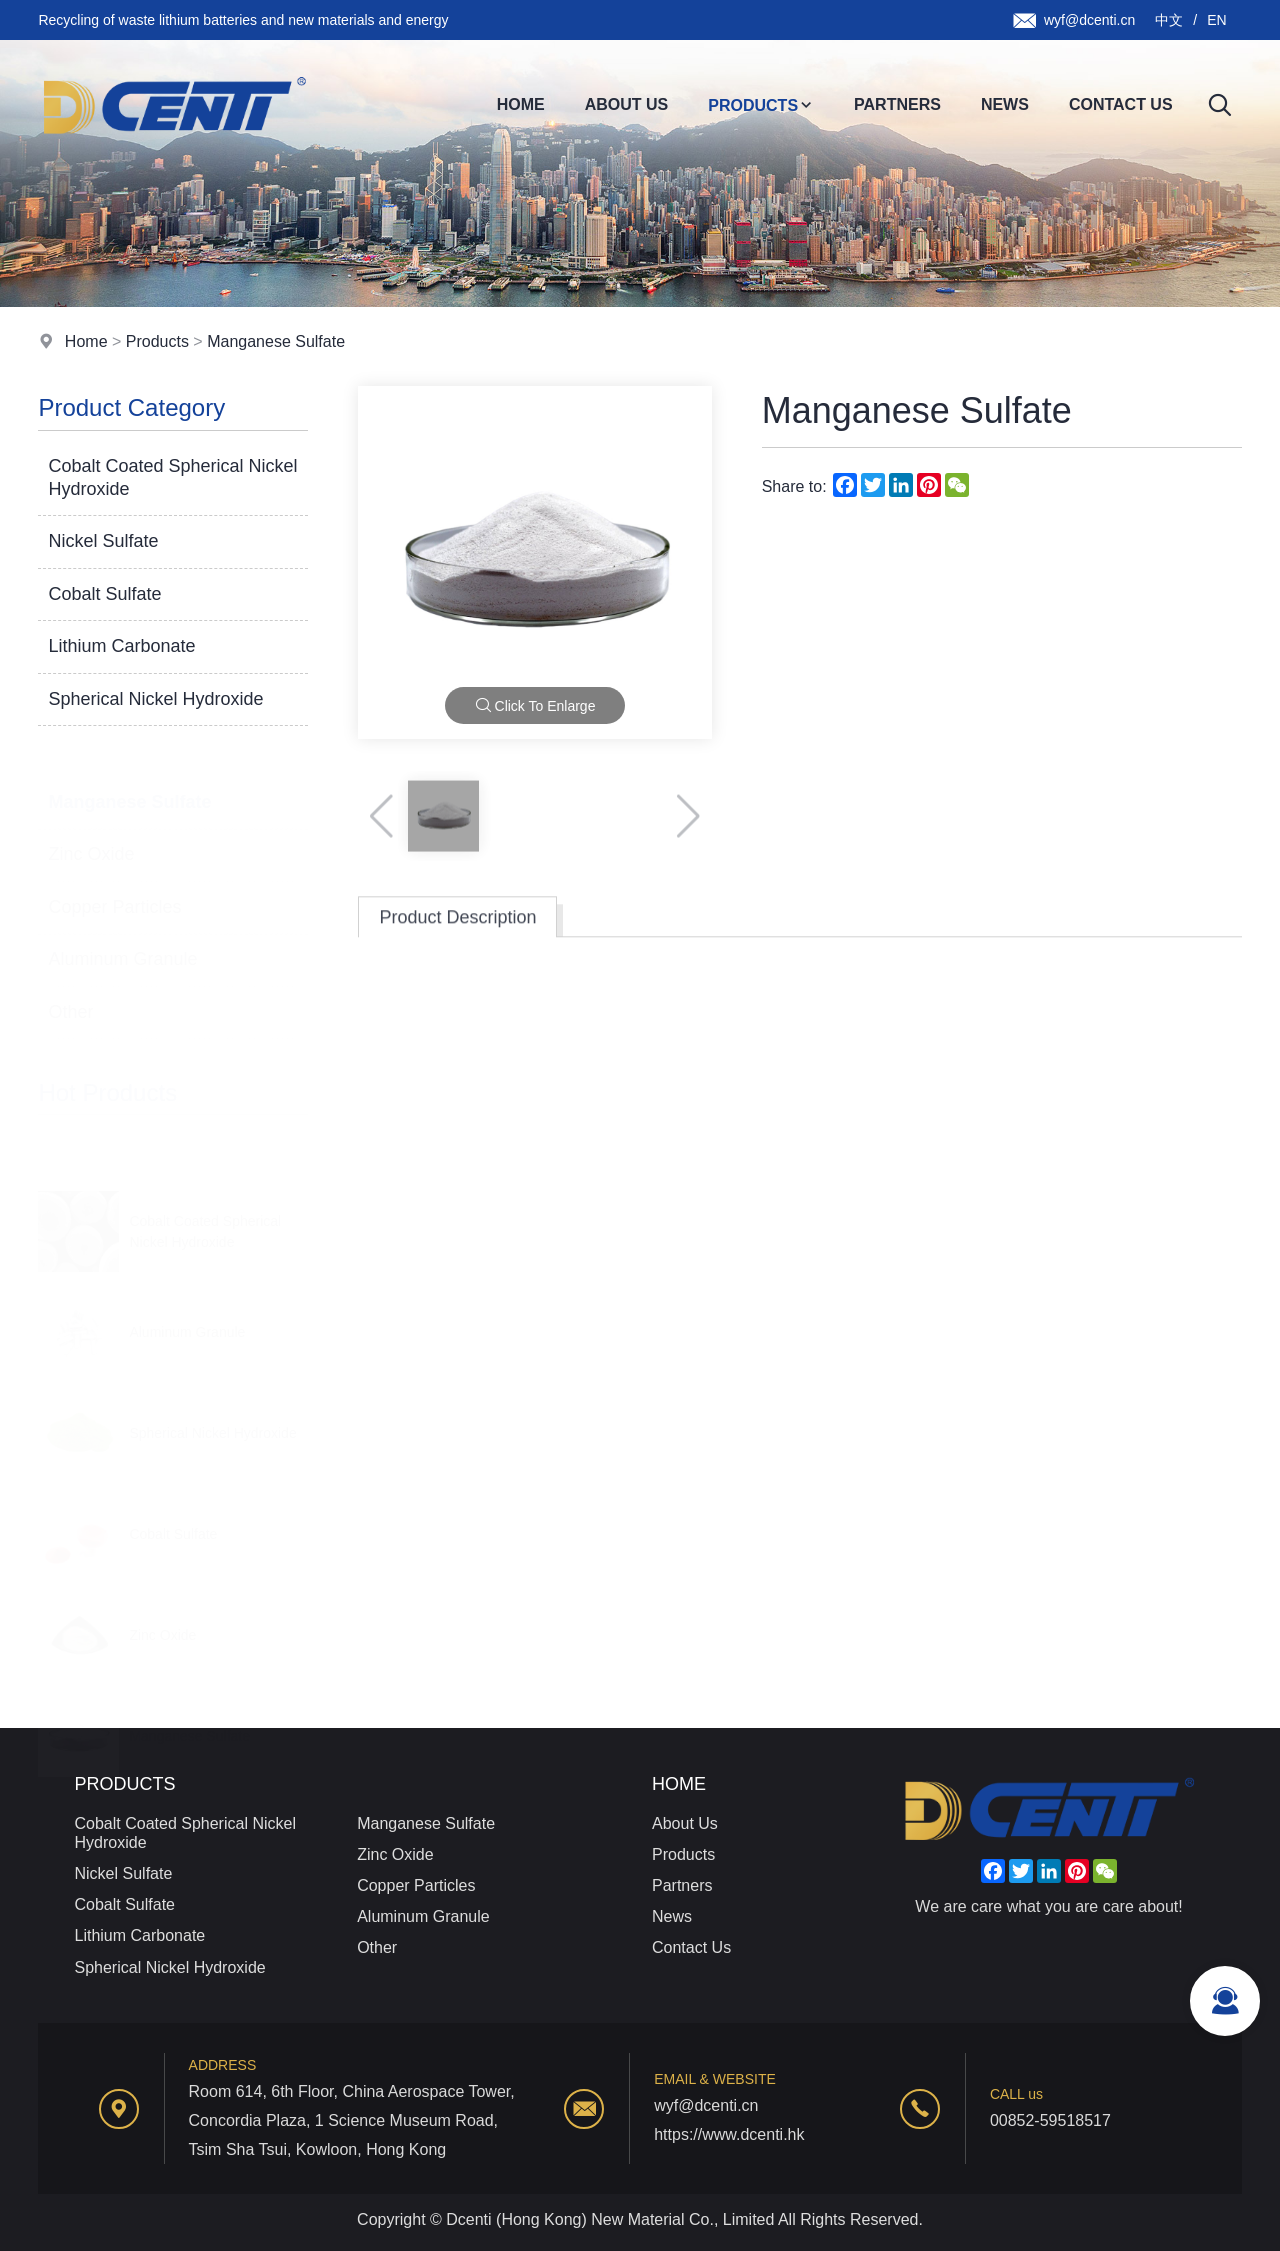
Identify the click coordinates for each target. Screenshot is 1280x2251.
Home (521, 104)
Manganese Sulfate (276, 341)
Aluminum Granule (122, 939)
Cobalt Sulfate (104, 594)
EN (1216, 20)
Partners (897, 104)
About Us (627, 104)
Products (761, 105)
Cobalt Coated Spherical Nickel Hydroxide (172, 477)
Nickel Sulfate (103, 542)
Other (70, 992)
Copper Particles (114, 887)
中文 (1169, 20)
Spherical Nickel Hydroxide (155, 699)
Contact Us (1121, 104)
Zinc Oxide (91, 834)
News (1005, 104)
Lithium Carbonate (121, 647)
